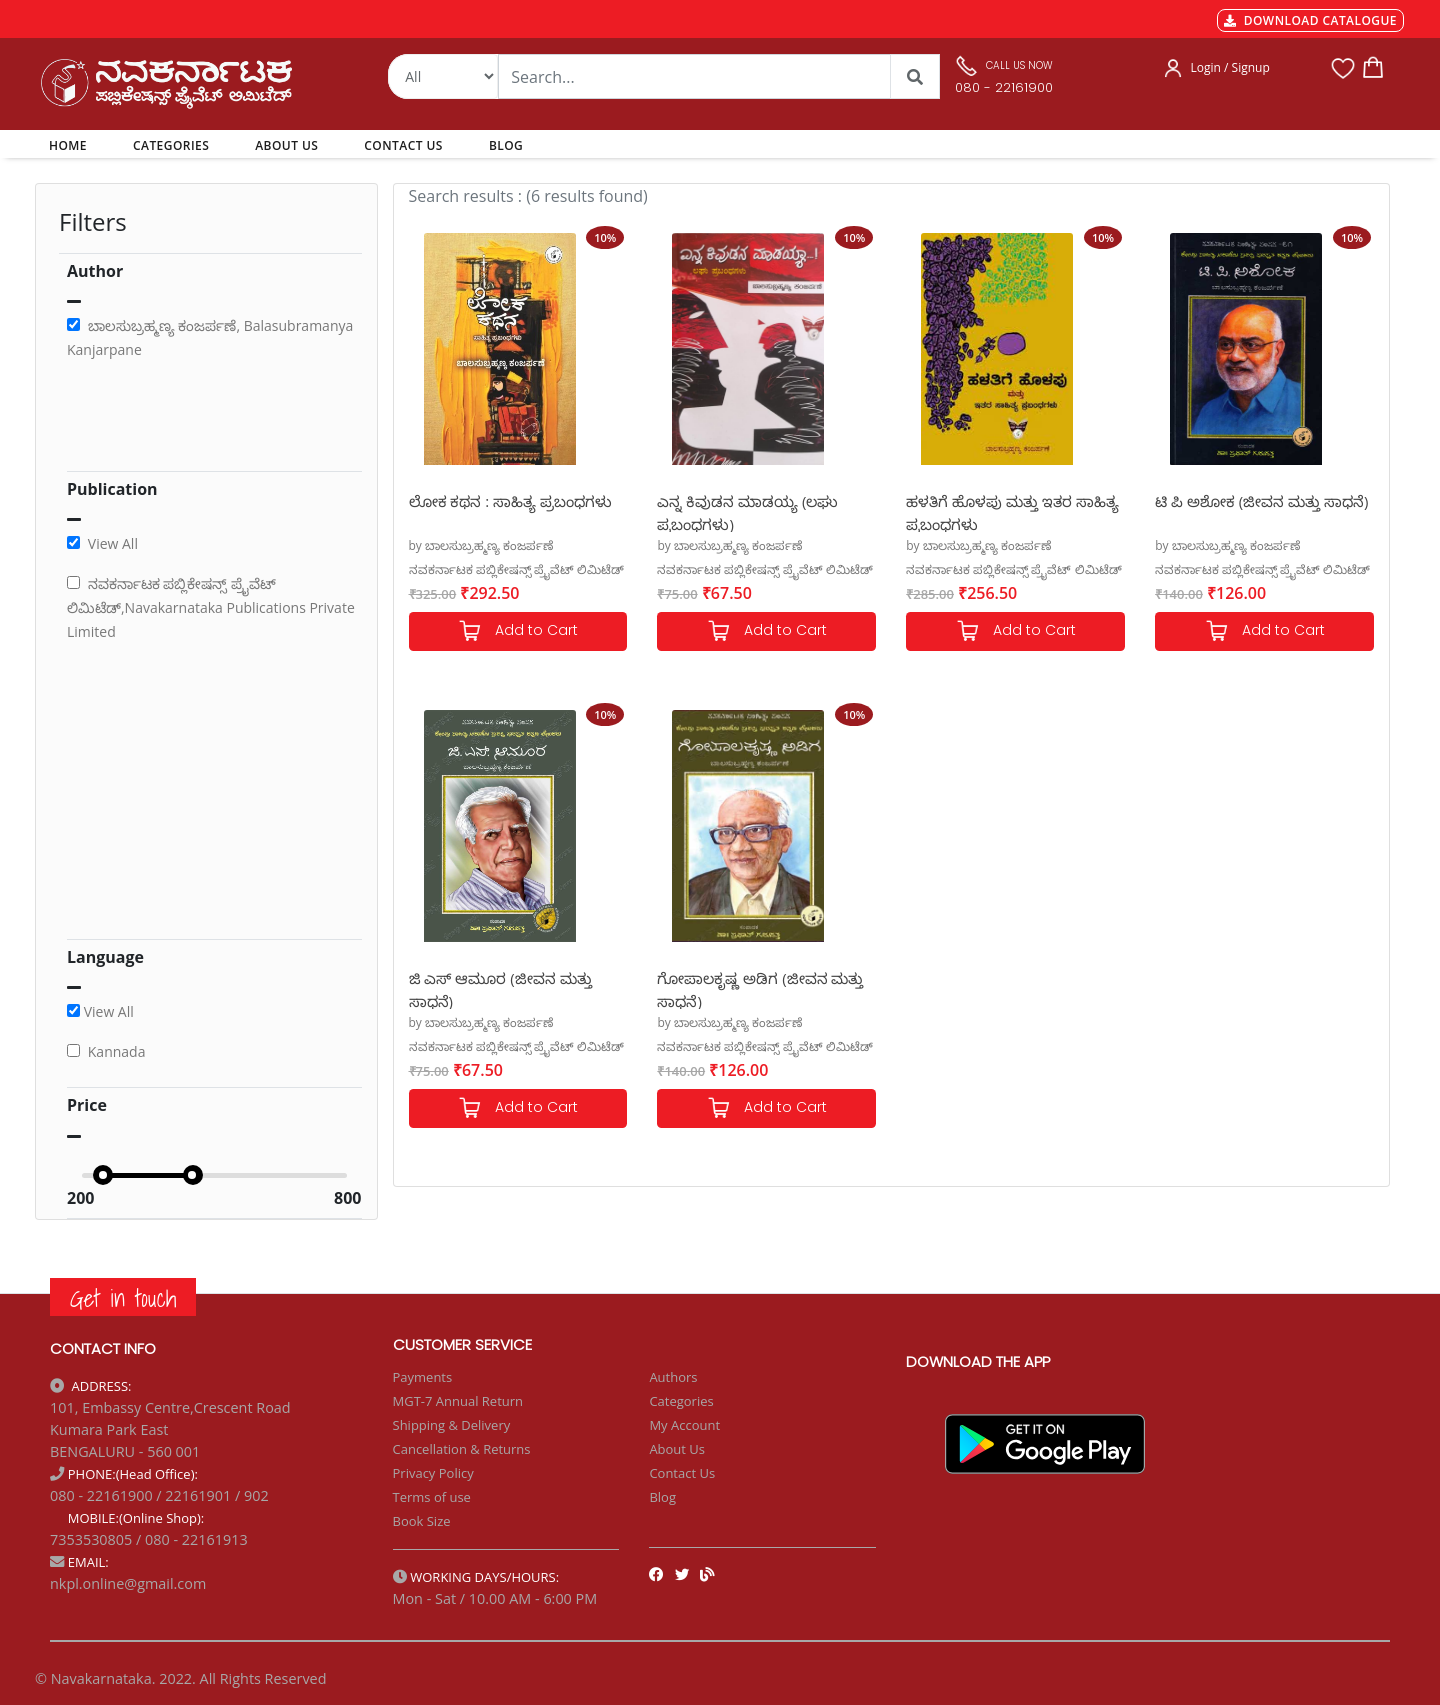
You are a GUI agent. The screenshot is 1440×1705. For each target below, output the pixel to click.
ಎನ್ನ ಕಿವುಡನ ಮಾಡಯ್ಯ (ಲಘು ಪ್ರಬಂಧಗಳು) (747, 511)
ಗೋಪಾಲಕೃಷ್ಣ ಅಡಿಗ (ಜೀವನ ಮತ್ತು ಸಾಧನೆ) (760, 988)
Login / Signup (1230, 67)
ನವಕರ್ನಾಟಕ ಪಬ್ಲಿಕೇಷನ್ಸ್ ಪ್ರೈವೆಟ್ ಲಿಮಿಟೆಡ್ (516, 569)
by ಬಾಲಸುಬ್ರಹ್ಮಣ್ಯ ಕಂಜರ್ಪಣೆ (481, 545)
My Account (684, 1425)
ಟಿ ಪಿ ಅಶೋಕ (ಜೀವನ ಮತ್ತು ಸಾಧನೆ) (1261, 501)
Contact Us (682, 1473)
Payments (423, 1377)
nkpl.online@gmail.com (128, 1583)
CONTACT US (403, 145)
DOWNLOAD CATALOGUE (1310, 20)
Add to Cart (518, 631)
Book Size (422, 1521)
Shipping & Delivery (452, 1425)
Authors (673, 1377)
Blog (662, 1497)
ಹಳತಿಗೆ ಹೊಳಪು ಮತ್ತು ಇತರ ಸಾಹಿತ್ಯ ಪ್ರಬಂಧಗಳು (1012, 511)
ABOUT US (286, 145)
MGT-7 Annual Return (458, 1401)
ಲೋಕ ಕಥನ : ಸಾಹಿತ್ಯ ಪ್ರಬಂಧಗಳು (511, 501)
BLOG (506, 145)
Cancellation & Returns (462, 1449)
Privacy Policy (433, 1473)
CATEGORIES (171, 145)
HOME (71, 145)
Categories (681, 1401)
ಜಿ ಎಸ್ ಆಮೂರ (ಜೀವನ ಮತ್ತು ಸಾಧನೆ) (500, 988)
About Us (677, 1449)
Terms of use (432, 1497)
